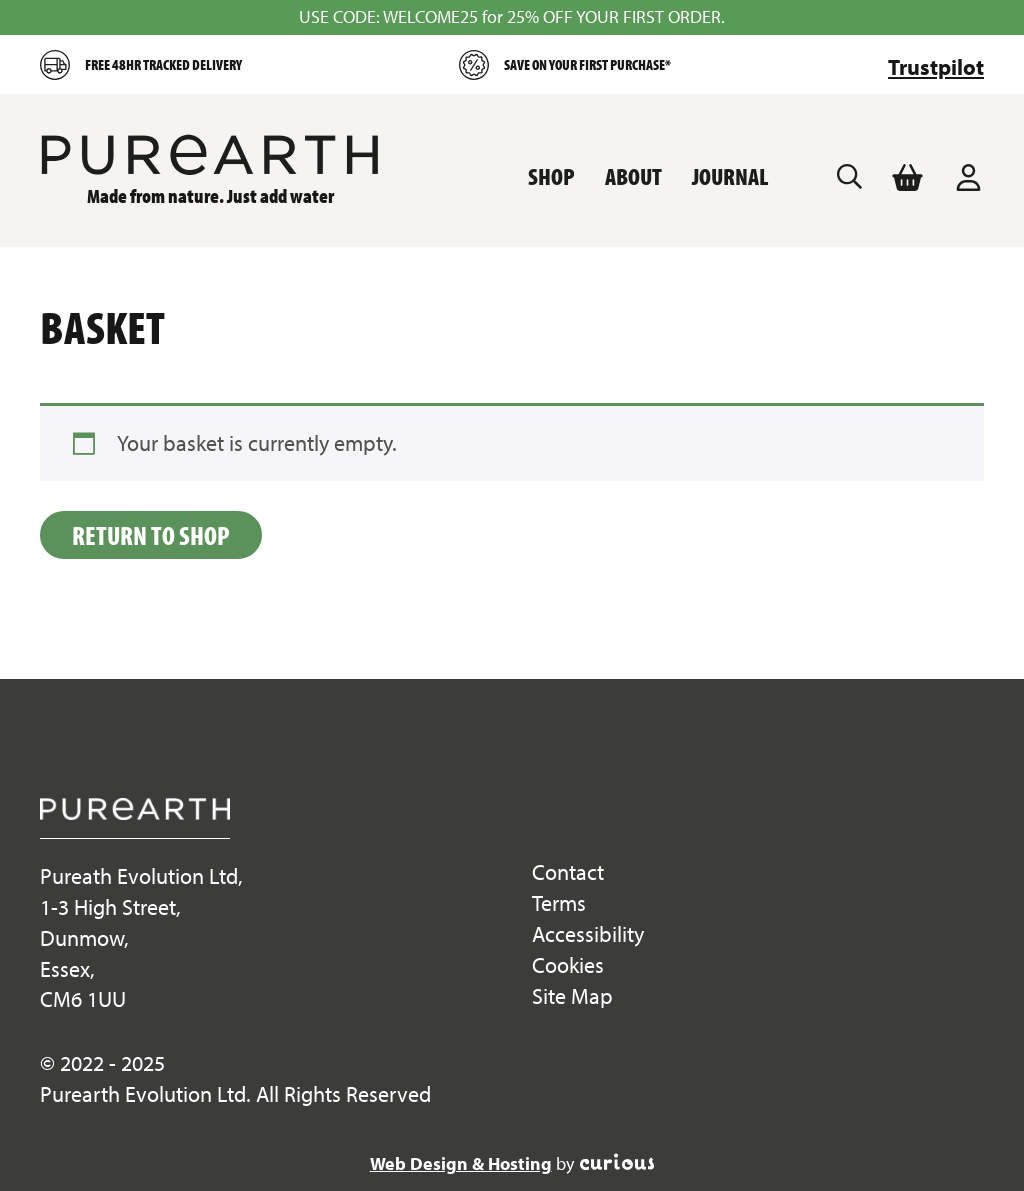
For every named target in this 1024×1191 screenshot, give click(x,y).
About (633, 175)
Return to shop (151, 535)
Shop (551, 175)
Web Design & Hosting (461, 1163)
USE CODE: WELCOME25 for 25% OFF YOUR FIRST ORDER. (512, 16)
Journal (730, 175)
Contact (568, 872)
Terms (559, 903)
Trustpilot (936, 67)
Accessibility (588, 934)
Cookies (568, 965)
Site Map (572, 996)
